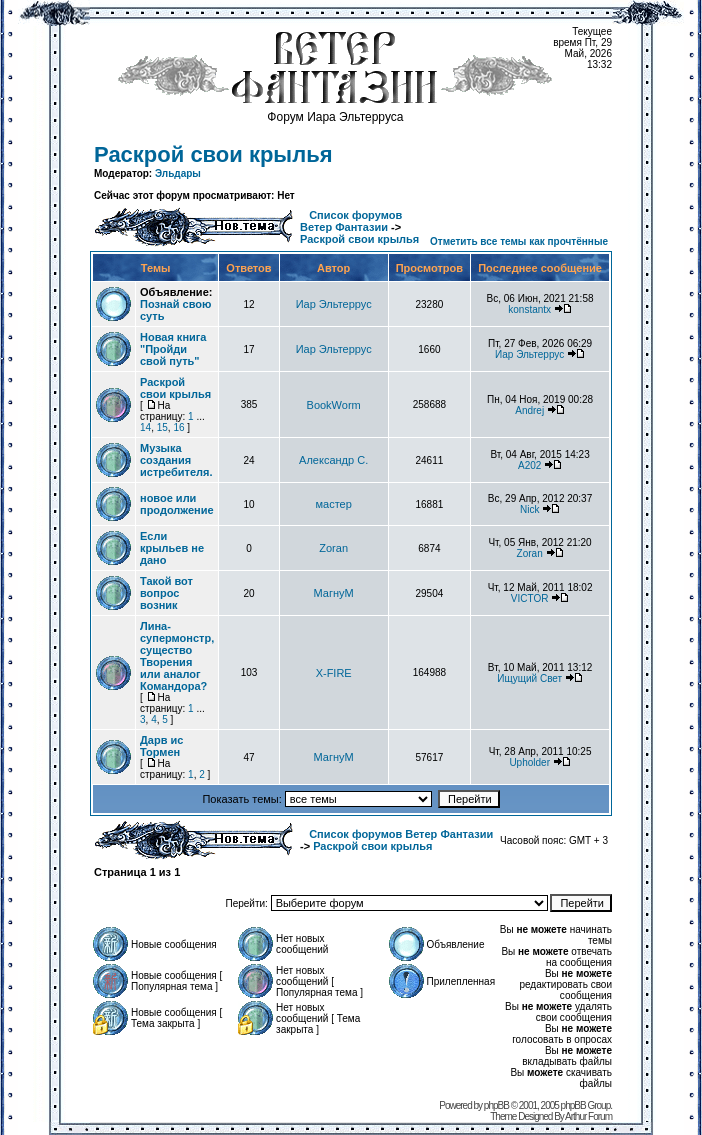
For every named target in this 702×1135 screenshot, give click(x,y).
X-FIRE (334, 673)
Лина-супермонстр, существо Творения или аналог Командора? (177, 656)
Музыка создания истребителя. (176, 460)
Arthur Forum (588, 1116)
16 (178, 427)
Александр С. (333, 460)
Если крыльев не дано (172, 548)
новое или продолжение (177, 504)
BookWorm (334, 405)
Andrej (529, 410)
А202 (529, 465)
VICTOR (530, 598)
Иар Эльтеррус (334, 304)
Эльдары (178, 173)
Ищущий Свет (529, 678)
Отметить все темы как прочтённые (519, 241)
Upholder (529, 762)
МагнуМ (334, 593)
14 (145, 427)
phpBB (496, 1105)
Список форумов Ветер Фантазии (351, 221)
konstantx (529, 309)
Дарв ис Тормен (161, 746)
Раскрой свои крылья (213, 154)
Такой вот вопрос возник (166, 593)
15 (162, 427)
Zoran (333, 548)
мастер (333, 504)
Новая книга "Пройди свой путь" (173, 349)
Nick (529, 509)
